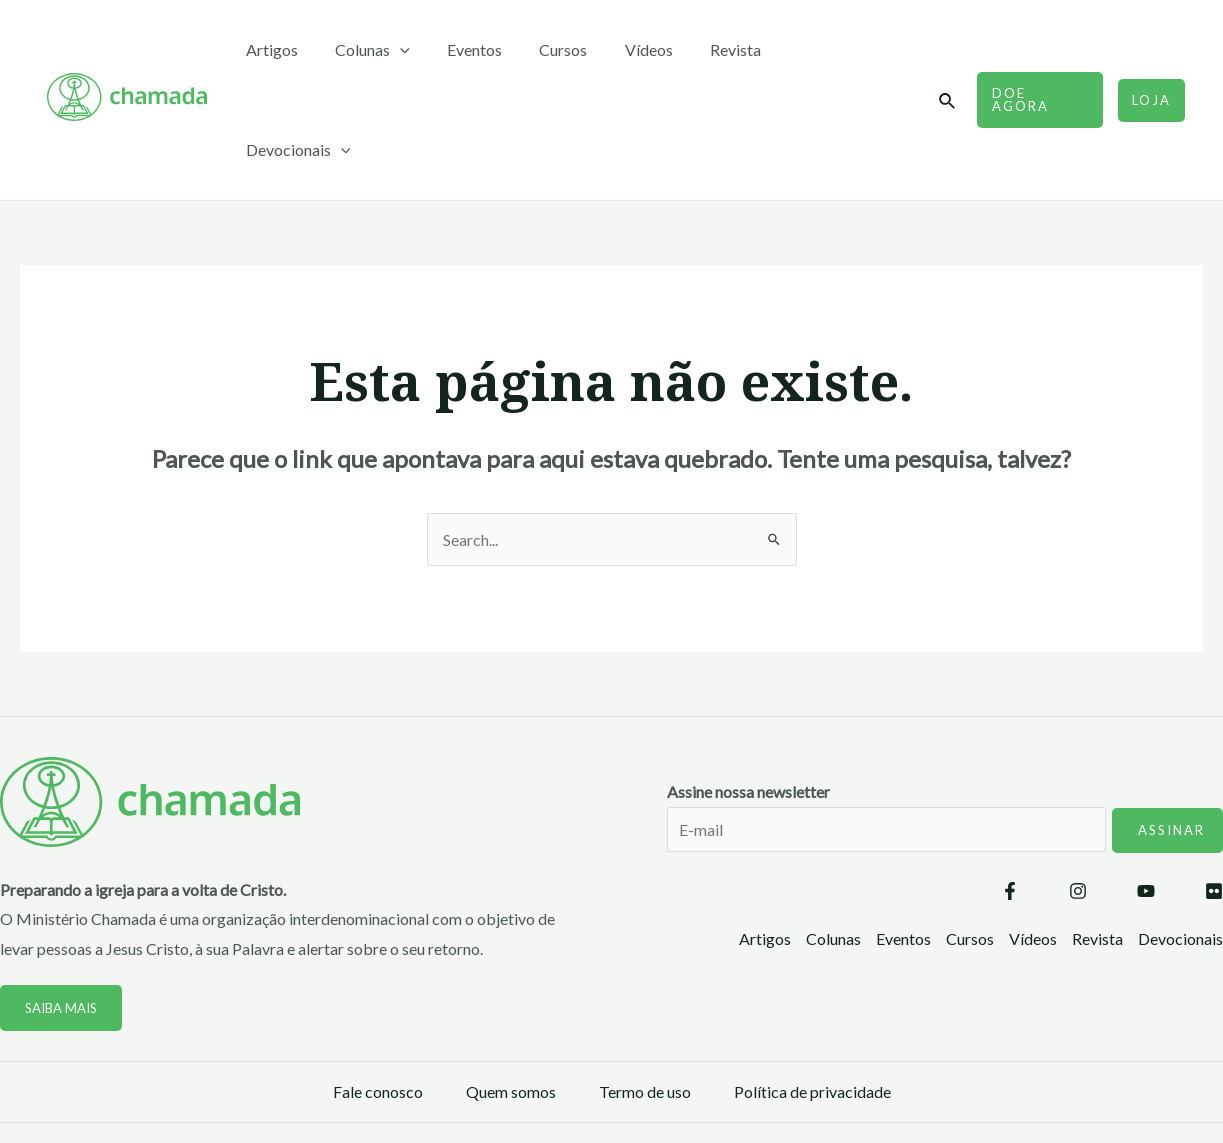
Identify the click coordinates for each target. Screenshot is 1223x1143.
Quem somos (511, 991)
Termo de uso (645, 991)
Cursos (579, 49)
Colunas (399, 50)
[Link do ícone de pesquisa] (948, 51)
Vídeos (659, 49)
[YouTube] (1146, 791)
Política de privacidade (812, 991)
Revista (740, 49)
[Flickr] (1214, 791)
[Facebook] (1010, 791)
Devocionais (850, 50)
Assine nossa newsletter (945, 729)
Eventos (495, 49)
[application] (427, 50)
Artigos (304, 49)
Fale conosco (378, 991)
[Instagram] (1078, 791)
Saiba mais (61, 908)
